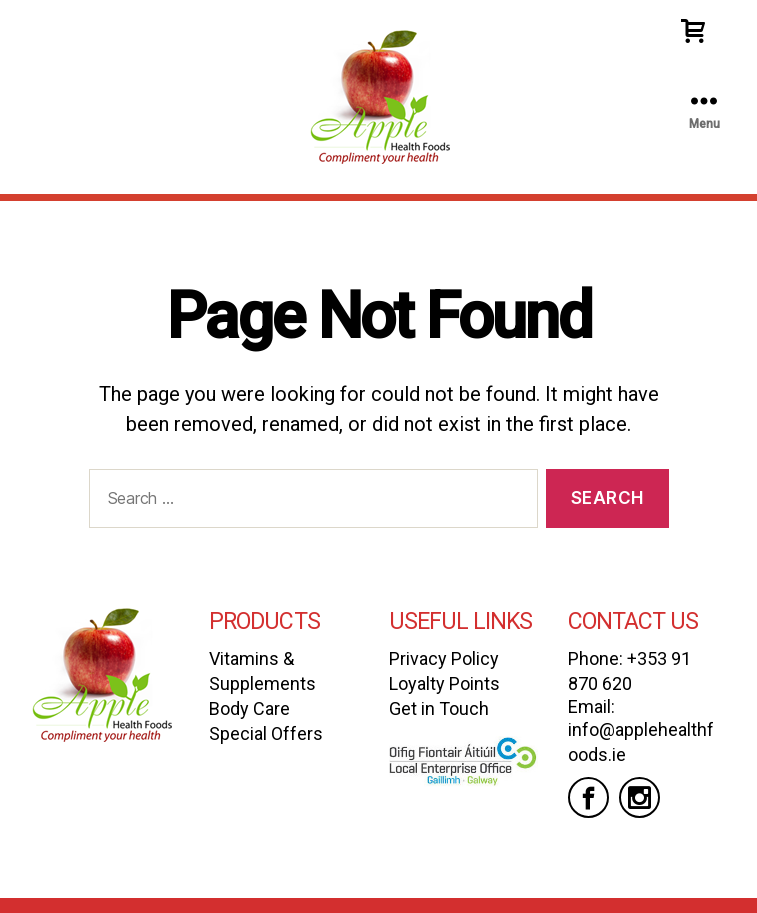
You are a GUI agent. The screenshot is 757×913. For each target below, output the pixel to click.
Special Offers (266, 733)
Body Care (249, 708)
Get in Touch (439, 708)
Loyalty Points (444, 683)
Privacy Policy (444, 658)
